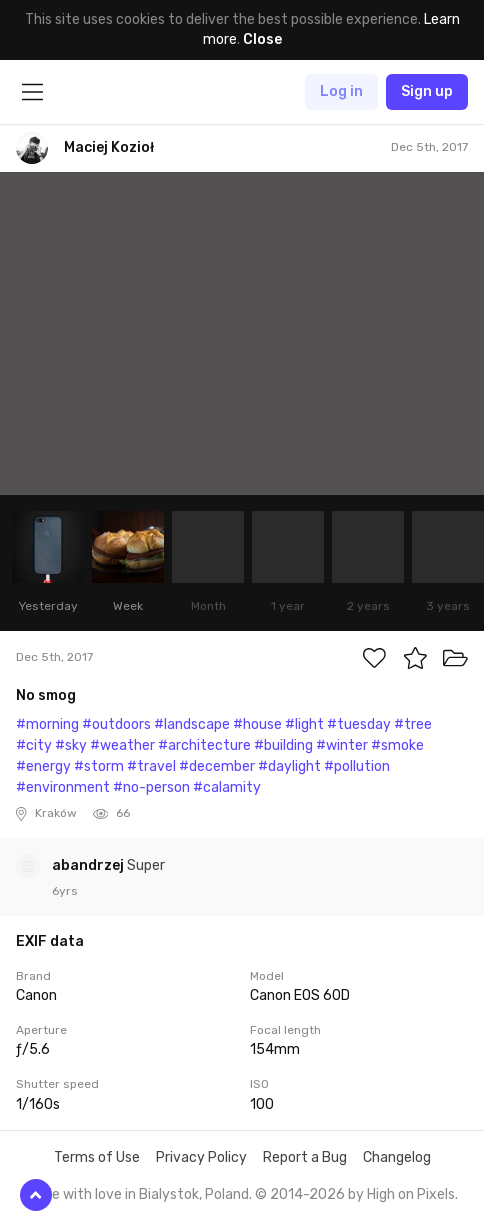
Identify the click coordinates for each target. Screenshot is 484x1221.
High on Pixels (411, 1194)
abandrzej (89, 865)
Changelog (397, 1157)
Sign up (427, 91)
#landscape (192, 724)
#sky (71, 745)
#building (283, 745)
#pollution (357, 766)
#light (304, 724)
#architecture (204, 745)
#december (217, 766)
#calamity (227, 787)
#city (34, 745)
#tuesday (359, 724)
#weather (122, 745)
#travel (151, 766)
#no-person (151, 787)
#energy (43, 766)
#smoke (397, 745)
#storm (99, 766)
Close (262, 39)
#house (257, 724)
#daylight (289, 766)
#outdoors (116, 724)
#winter (342, 745)
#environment (63, 787)
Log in (341, 91)
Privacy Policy (201, 1157)
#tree (413, 724)
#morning (47, 724)
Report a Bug (305, 1157)
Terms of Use (97, 1157)
